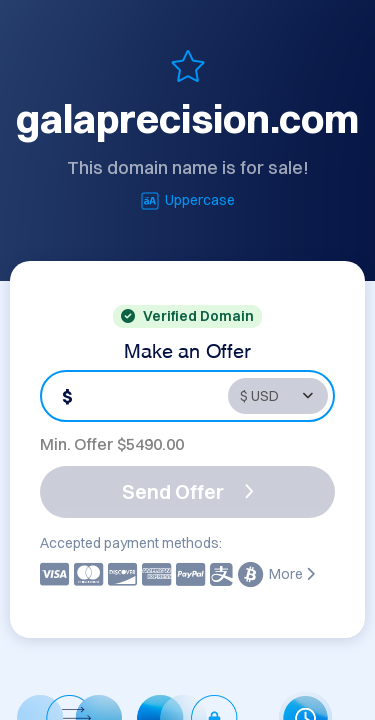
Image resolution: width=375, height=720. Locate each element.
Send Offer (188, 491)
